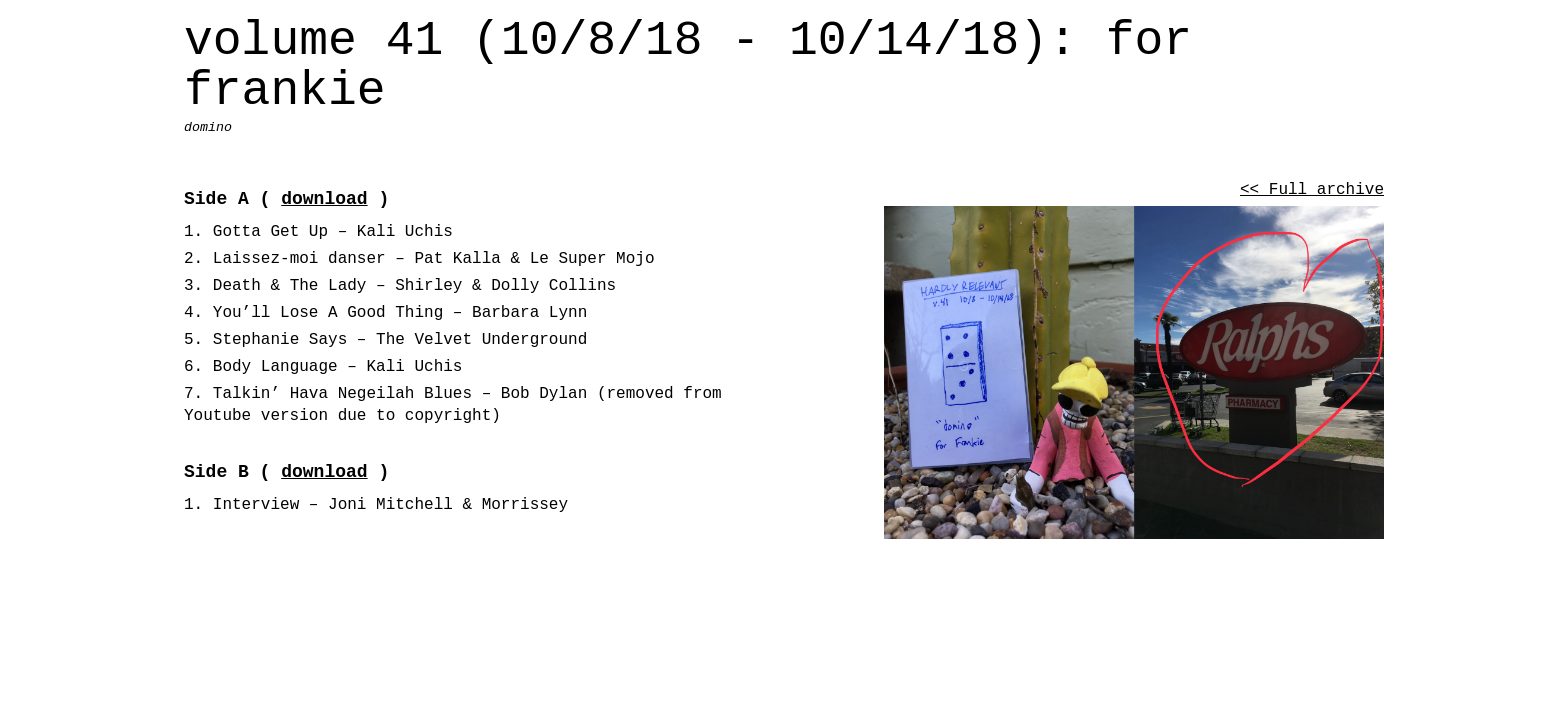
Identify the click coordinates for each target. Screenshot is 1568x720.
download (324, 199)
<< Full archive (1312, 190)
